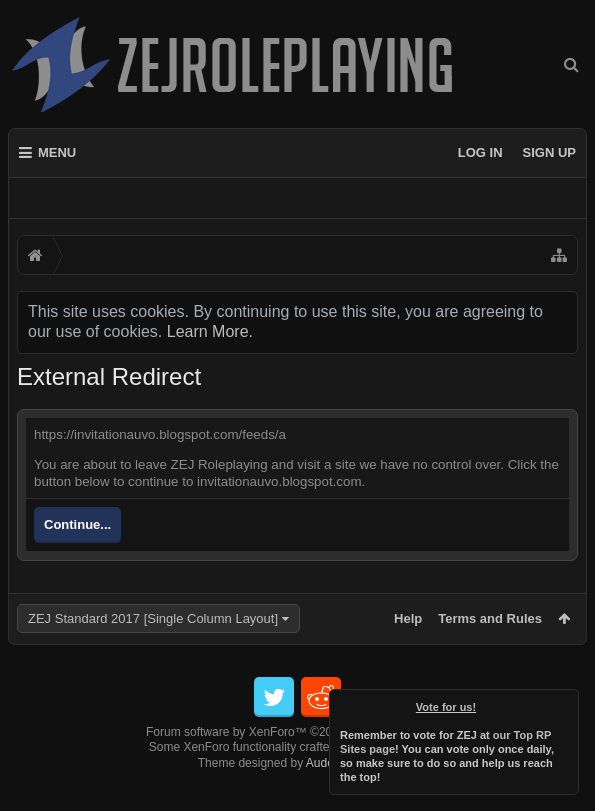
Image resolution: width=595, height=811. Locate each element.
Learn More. (210, 331)
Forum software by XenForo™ (297, 764)
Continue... (77, 524)
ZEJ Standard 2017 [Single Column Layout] (153, 618)
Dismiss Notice (565, 703)
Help (408, 618)
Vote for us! (446, 707)
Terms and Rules (490, 618)
